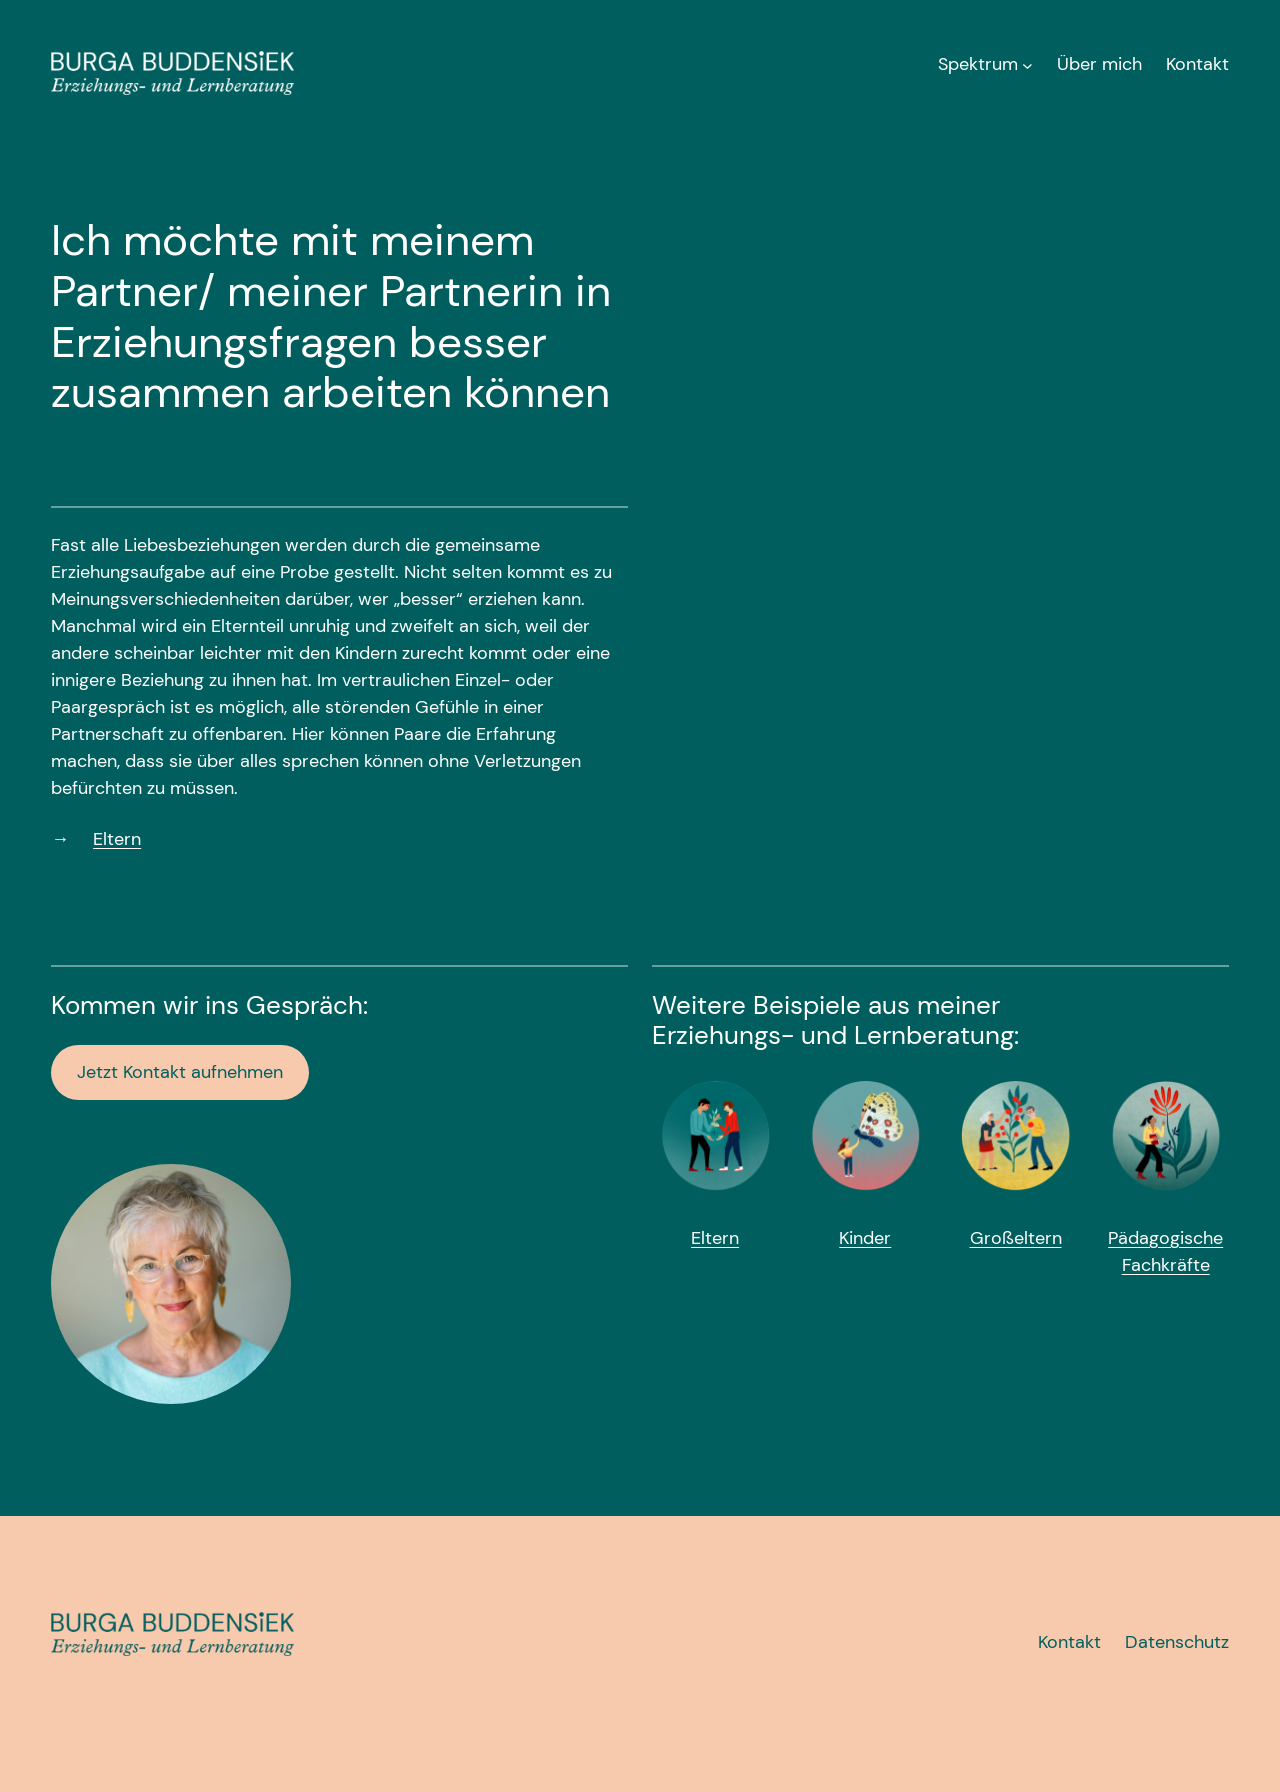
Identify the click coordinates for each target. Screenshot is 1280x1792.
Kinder (865, 1238)
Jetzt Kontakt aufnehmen (180, 1072)
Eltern (117, 839)
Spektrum (978, 64)
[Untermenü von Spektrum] (1027, 64)
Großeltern (1016, 1238)
